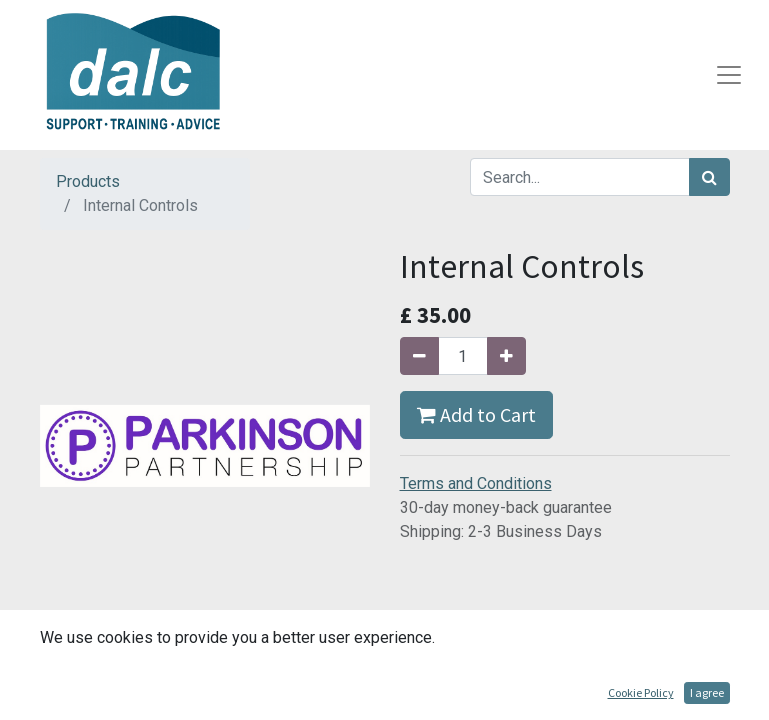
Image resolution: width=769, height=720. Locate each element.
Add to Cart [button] (476, 414)
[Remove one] (419, 356)
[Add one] (506, 356)
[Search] (709, 177)
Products (88, 181)
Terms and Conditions (476, 483)
